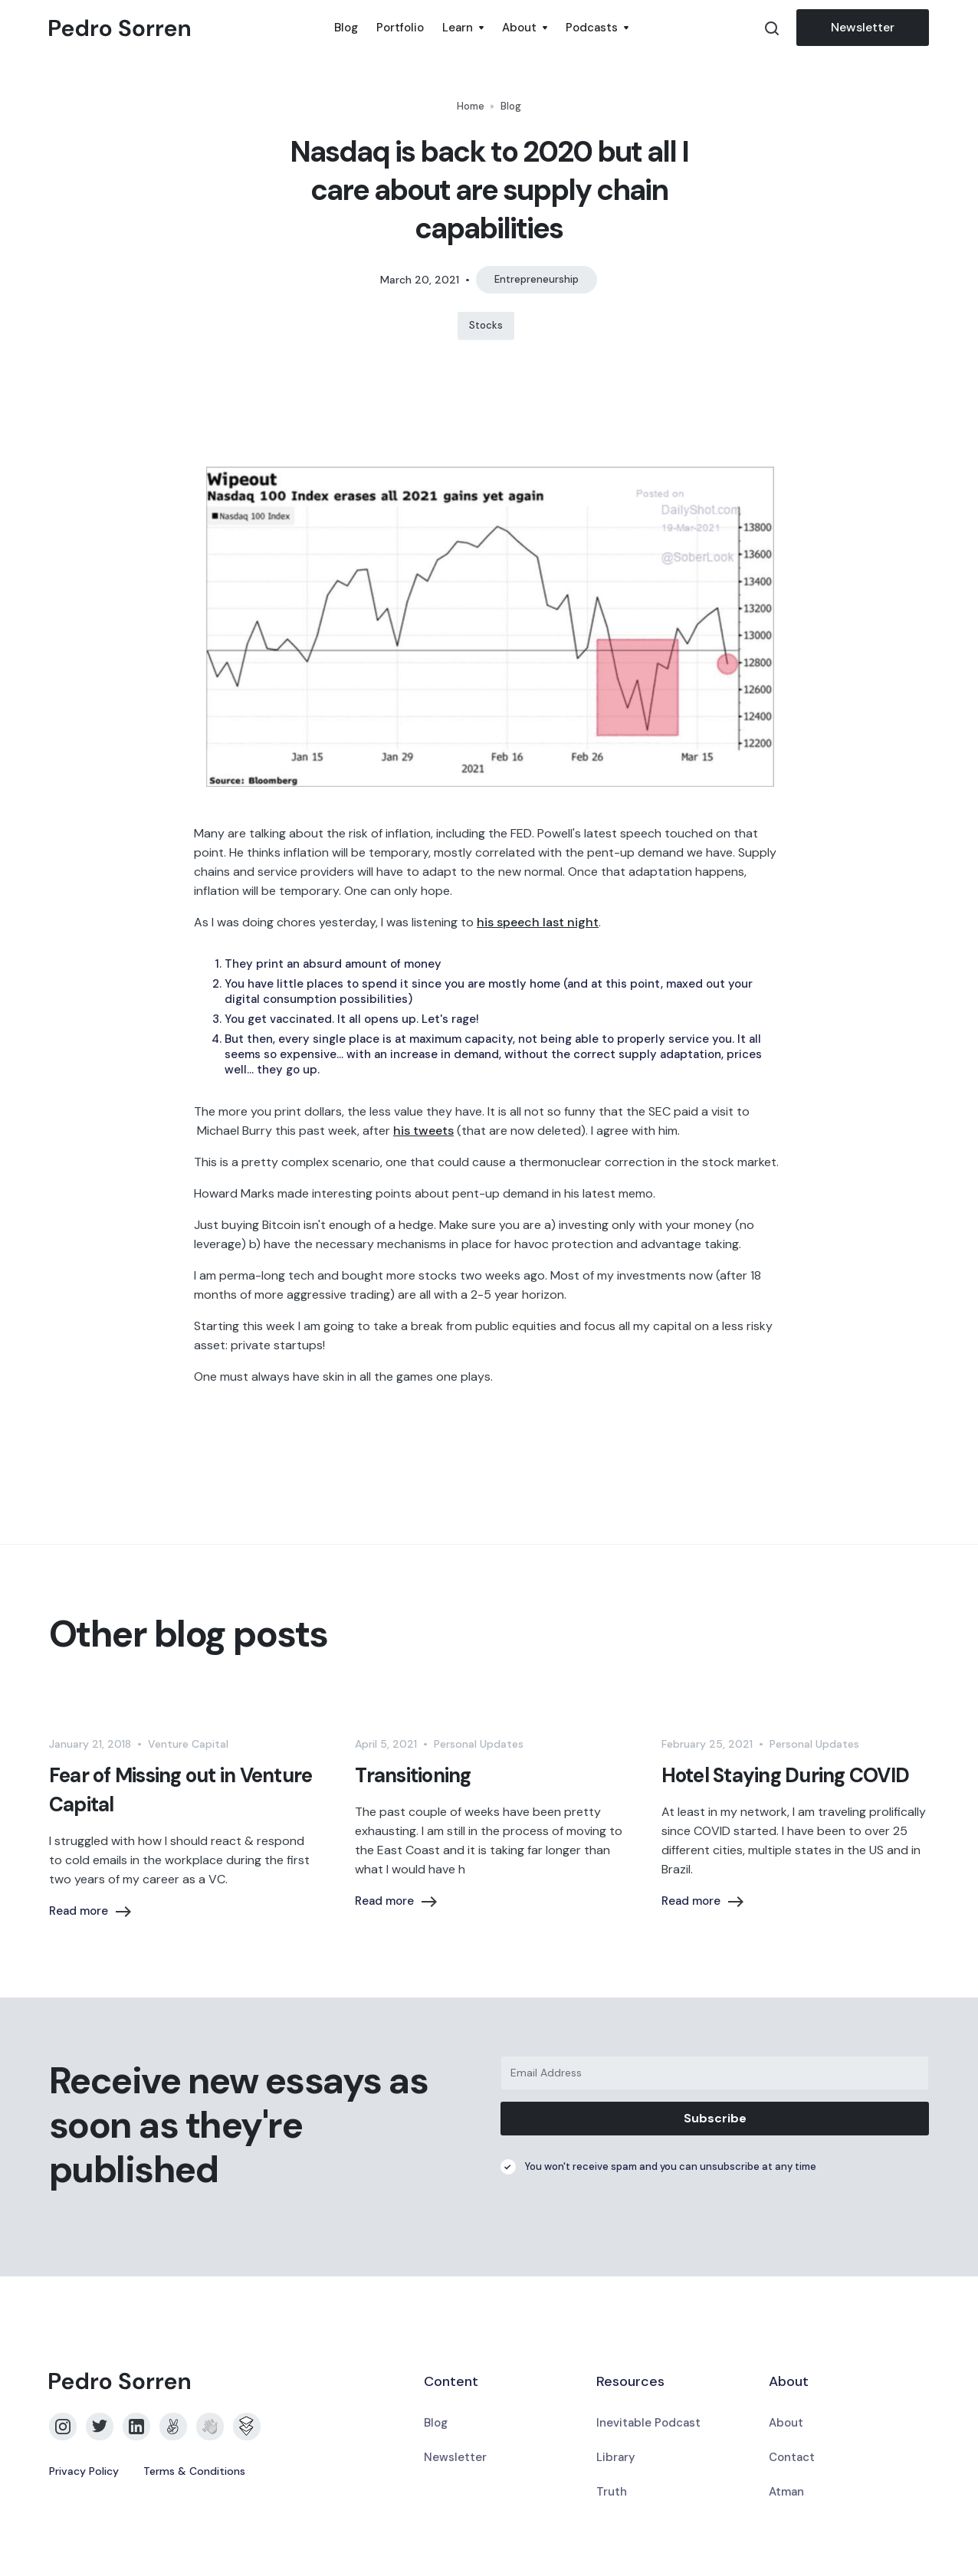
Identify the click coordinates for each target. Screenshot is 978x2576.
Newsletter (862, 27)
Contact (792, 2457)
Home (470, 106)
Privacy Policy (84, 2471)
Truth (611, 2491)
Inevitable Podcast (648, 2422)
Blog (346, 27)
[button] (463, 27)
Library (615, 2457)
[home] (187, 28)
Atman (786, 2491)
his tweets (423, 1130)
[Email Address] (714, 2073)
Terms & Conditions (194, 2471)
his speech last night (538, 922)
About (786, 2422)
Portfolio (400, 27)
